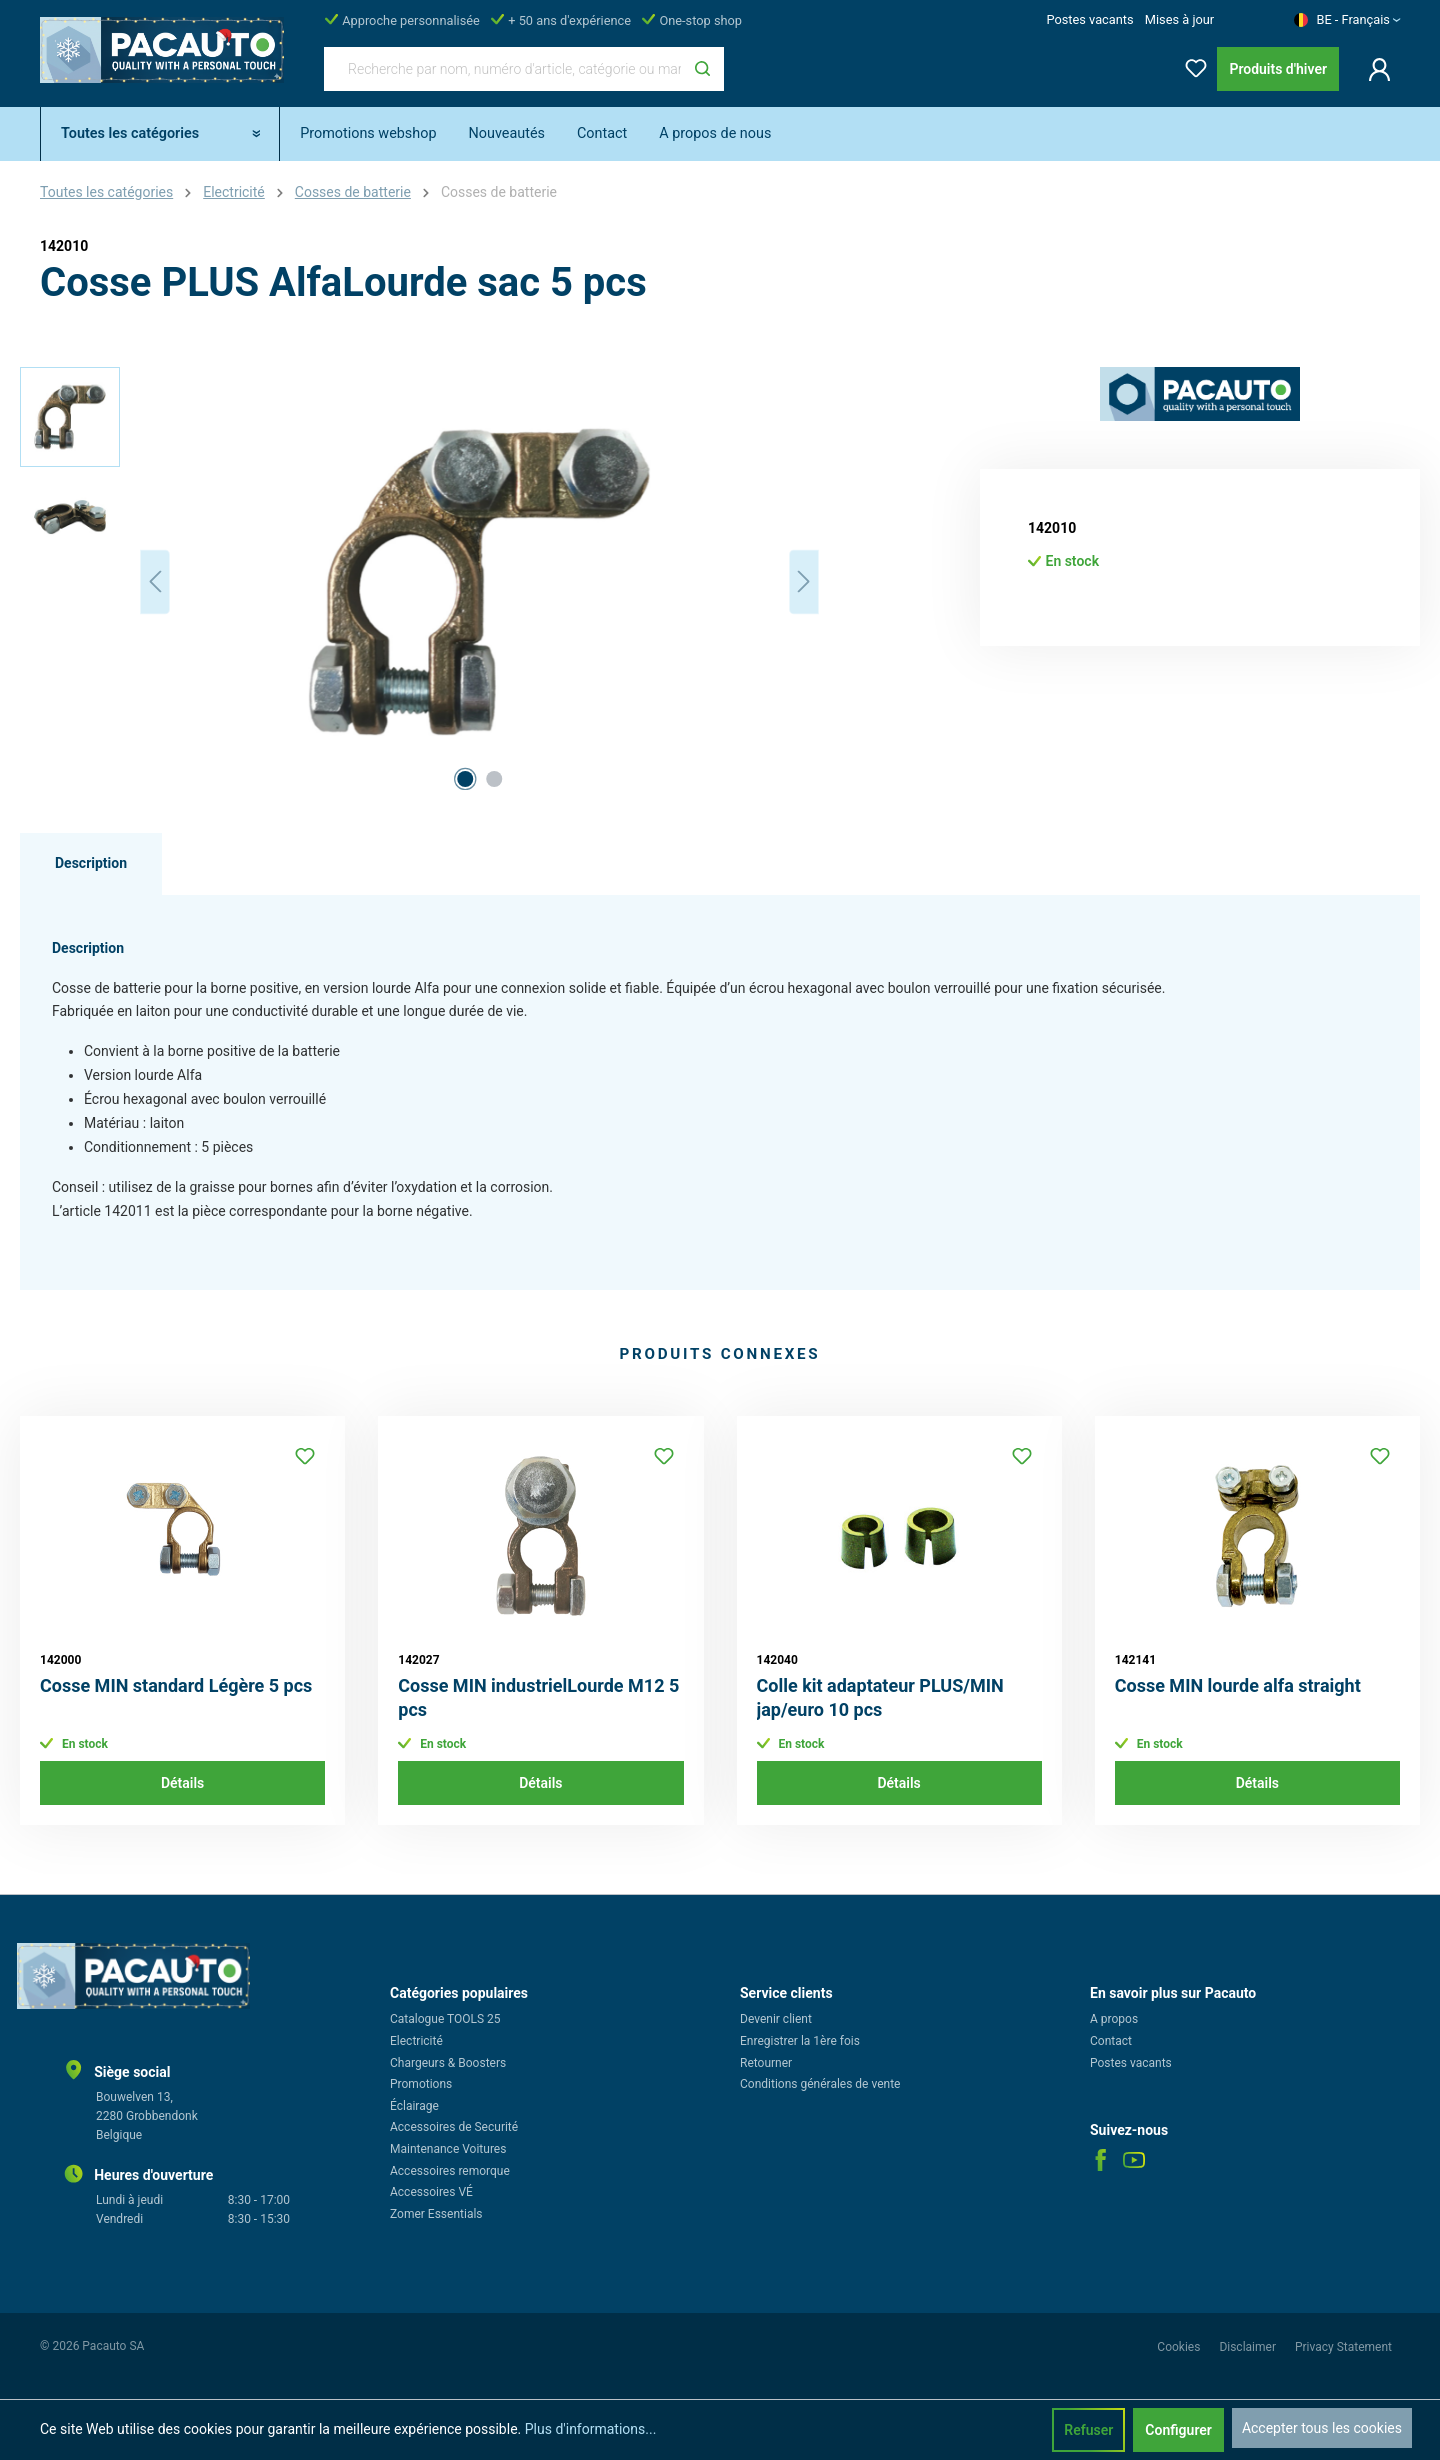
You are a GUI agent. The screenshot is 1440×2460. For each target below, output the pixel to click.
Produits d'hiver (1278, 69)
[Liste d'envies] (1190, 64)
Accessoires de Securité (454, 2127)
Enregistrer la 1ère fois (800, 2041)
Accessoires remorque (450, 2171)
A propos (1114, 2019)
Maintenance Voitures (448, 2149)
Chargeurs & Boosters (448, 2063)
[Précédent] (155, 581)
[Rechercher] (702, 69)
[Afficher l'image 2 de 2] (494, 779)
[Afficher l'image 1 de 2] (465, 779)
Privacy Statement (1343, 2347)
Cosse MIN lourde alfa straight (1238, 1685)
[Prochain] (804, 581)
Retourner (766, 2063)
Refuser (1088, 2430)
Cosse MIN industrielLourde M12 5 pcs (538, 1697)
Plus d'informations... (591, 2429)
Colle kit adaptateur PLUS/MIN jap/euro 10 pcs (880, 1697)
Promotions (421, 2084)
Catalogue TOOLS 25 (445, 2019)
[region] (420, 582)
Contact (1111, 2041)
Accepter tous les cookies (1322, 2428)
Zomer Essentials (436, 2214)
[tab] (91, 864)
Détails (182, 1783)
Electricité (416, 2041)
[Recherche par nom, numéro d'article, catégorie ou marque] (503, 69)
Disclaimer (1249, 2347)
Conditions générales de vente (820, 2084)
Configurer (1178, 2430)
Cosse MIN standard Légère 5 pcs (176, 1685)
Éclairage (414, 2106)
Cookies (1180, 2347)
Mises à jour (1179, 19)
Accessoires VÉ (431, 2192)
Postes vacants (1089, 19)
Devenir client (776, 2019)
